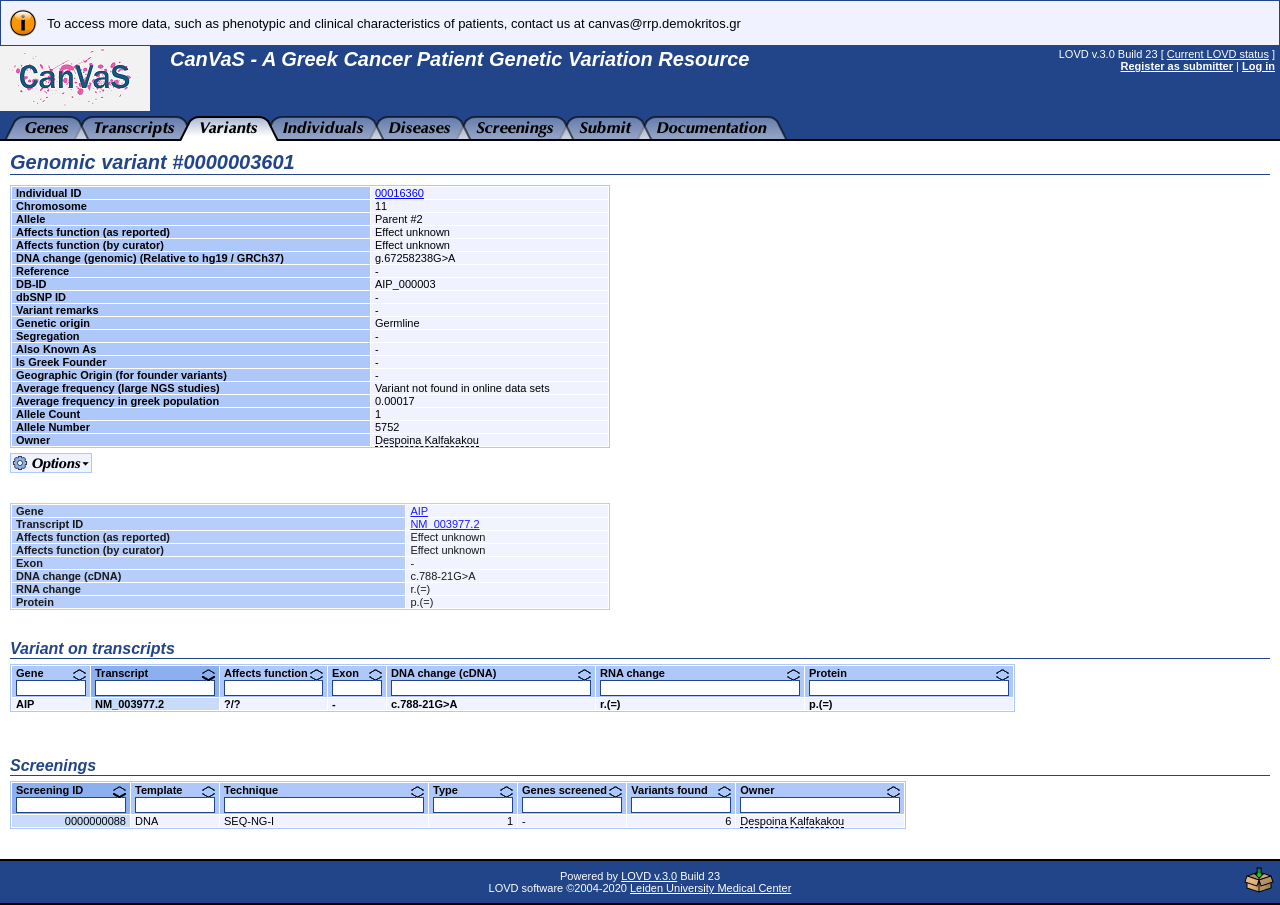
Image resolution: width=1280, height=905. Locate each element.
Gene (51, 673)
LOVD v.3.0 (649, 876)
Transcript (155, 673)
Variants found (681, 790)
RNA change (700, 673)
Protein (909, 673)
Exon (357, 673)
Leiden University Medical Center (710, 888)
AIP (419, 511)
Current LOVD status (1218, 54)
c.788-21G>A (424, 704)
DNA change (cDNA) (491, 673)
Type (473, 790)
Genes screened (572, 790)
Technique (324, 790)
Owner (820, 790)
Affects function (273, 673)
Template (175, 790)
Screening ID (71, 790)
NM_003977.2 (444, 524)
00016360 (399, 193)
